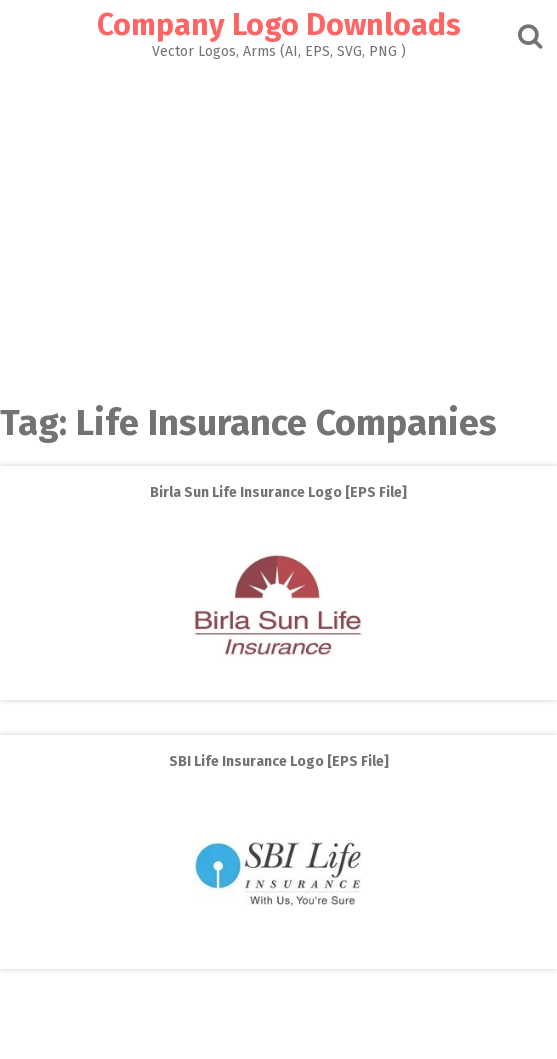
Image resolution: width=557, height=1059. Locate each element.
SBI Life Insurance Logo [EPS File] (279, 761)
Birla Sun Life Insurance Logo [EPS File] (278, 492)
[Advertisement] (278, 226)
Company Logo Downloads (279, 25)
